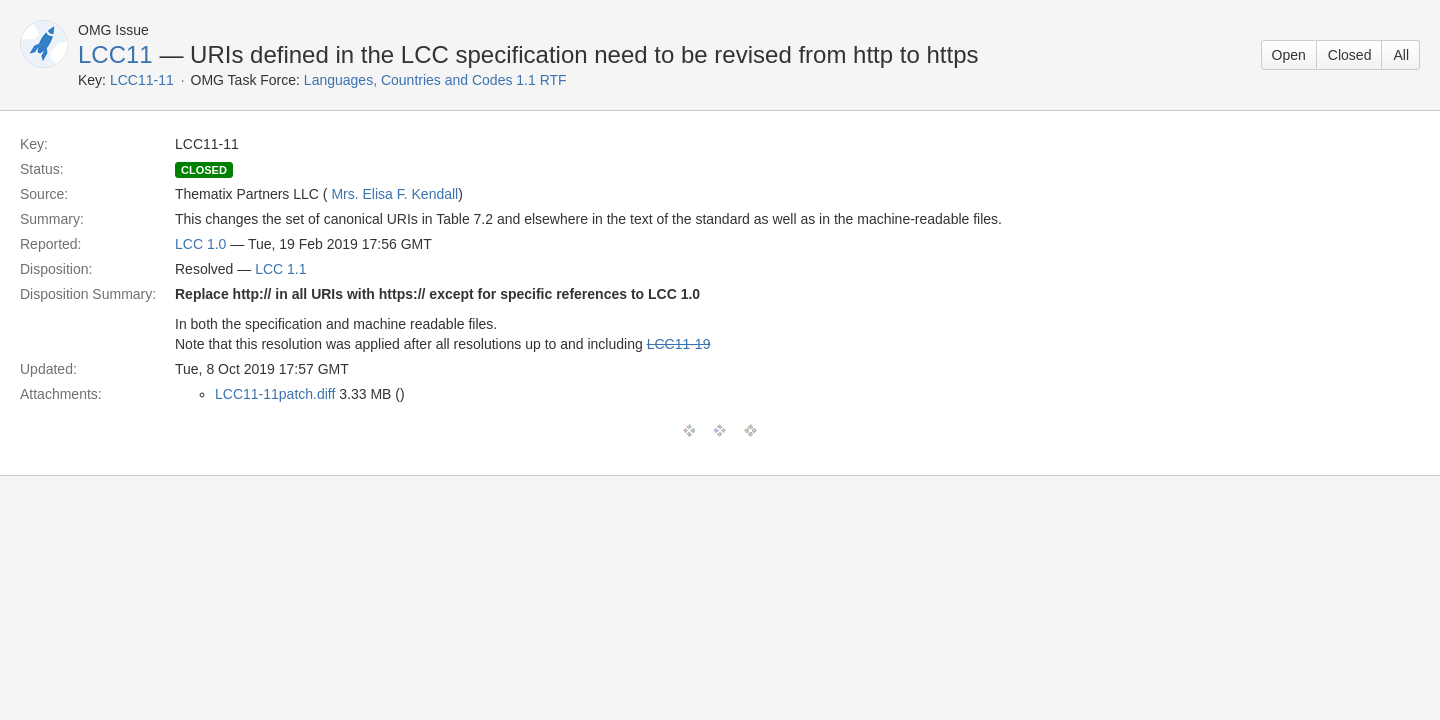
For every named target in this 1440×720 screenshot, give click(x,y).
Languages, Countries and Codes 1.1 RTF (435, 80)
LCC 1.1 (280, 269)
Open (1289, 55)
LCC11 (115, 54)
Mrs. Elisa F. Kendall (394, 194)
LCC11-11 (142, 80)
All (1401, 55)
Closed (1350, 55)
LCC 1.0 (200, 244)
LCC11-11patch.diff (275, 394)
